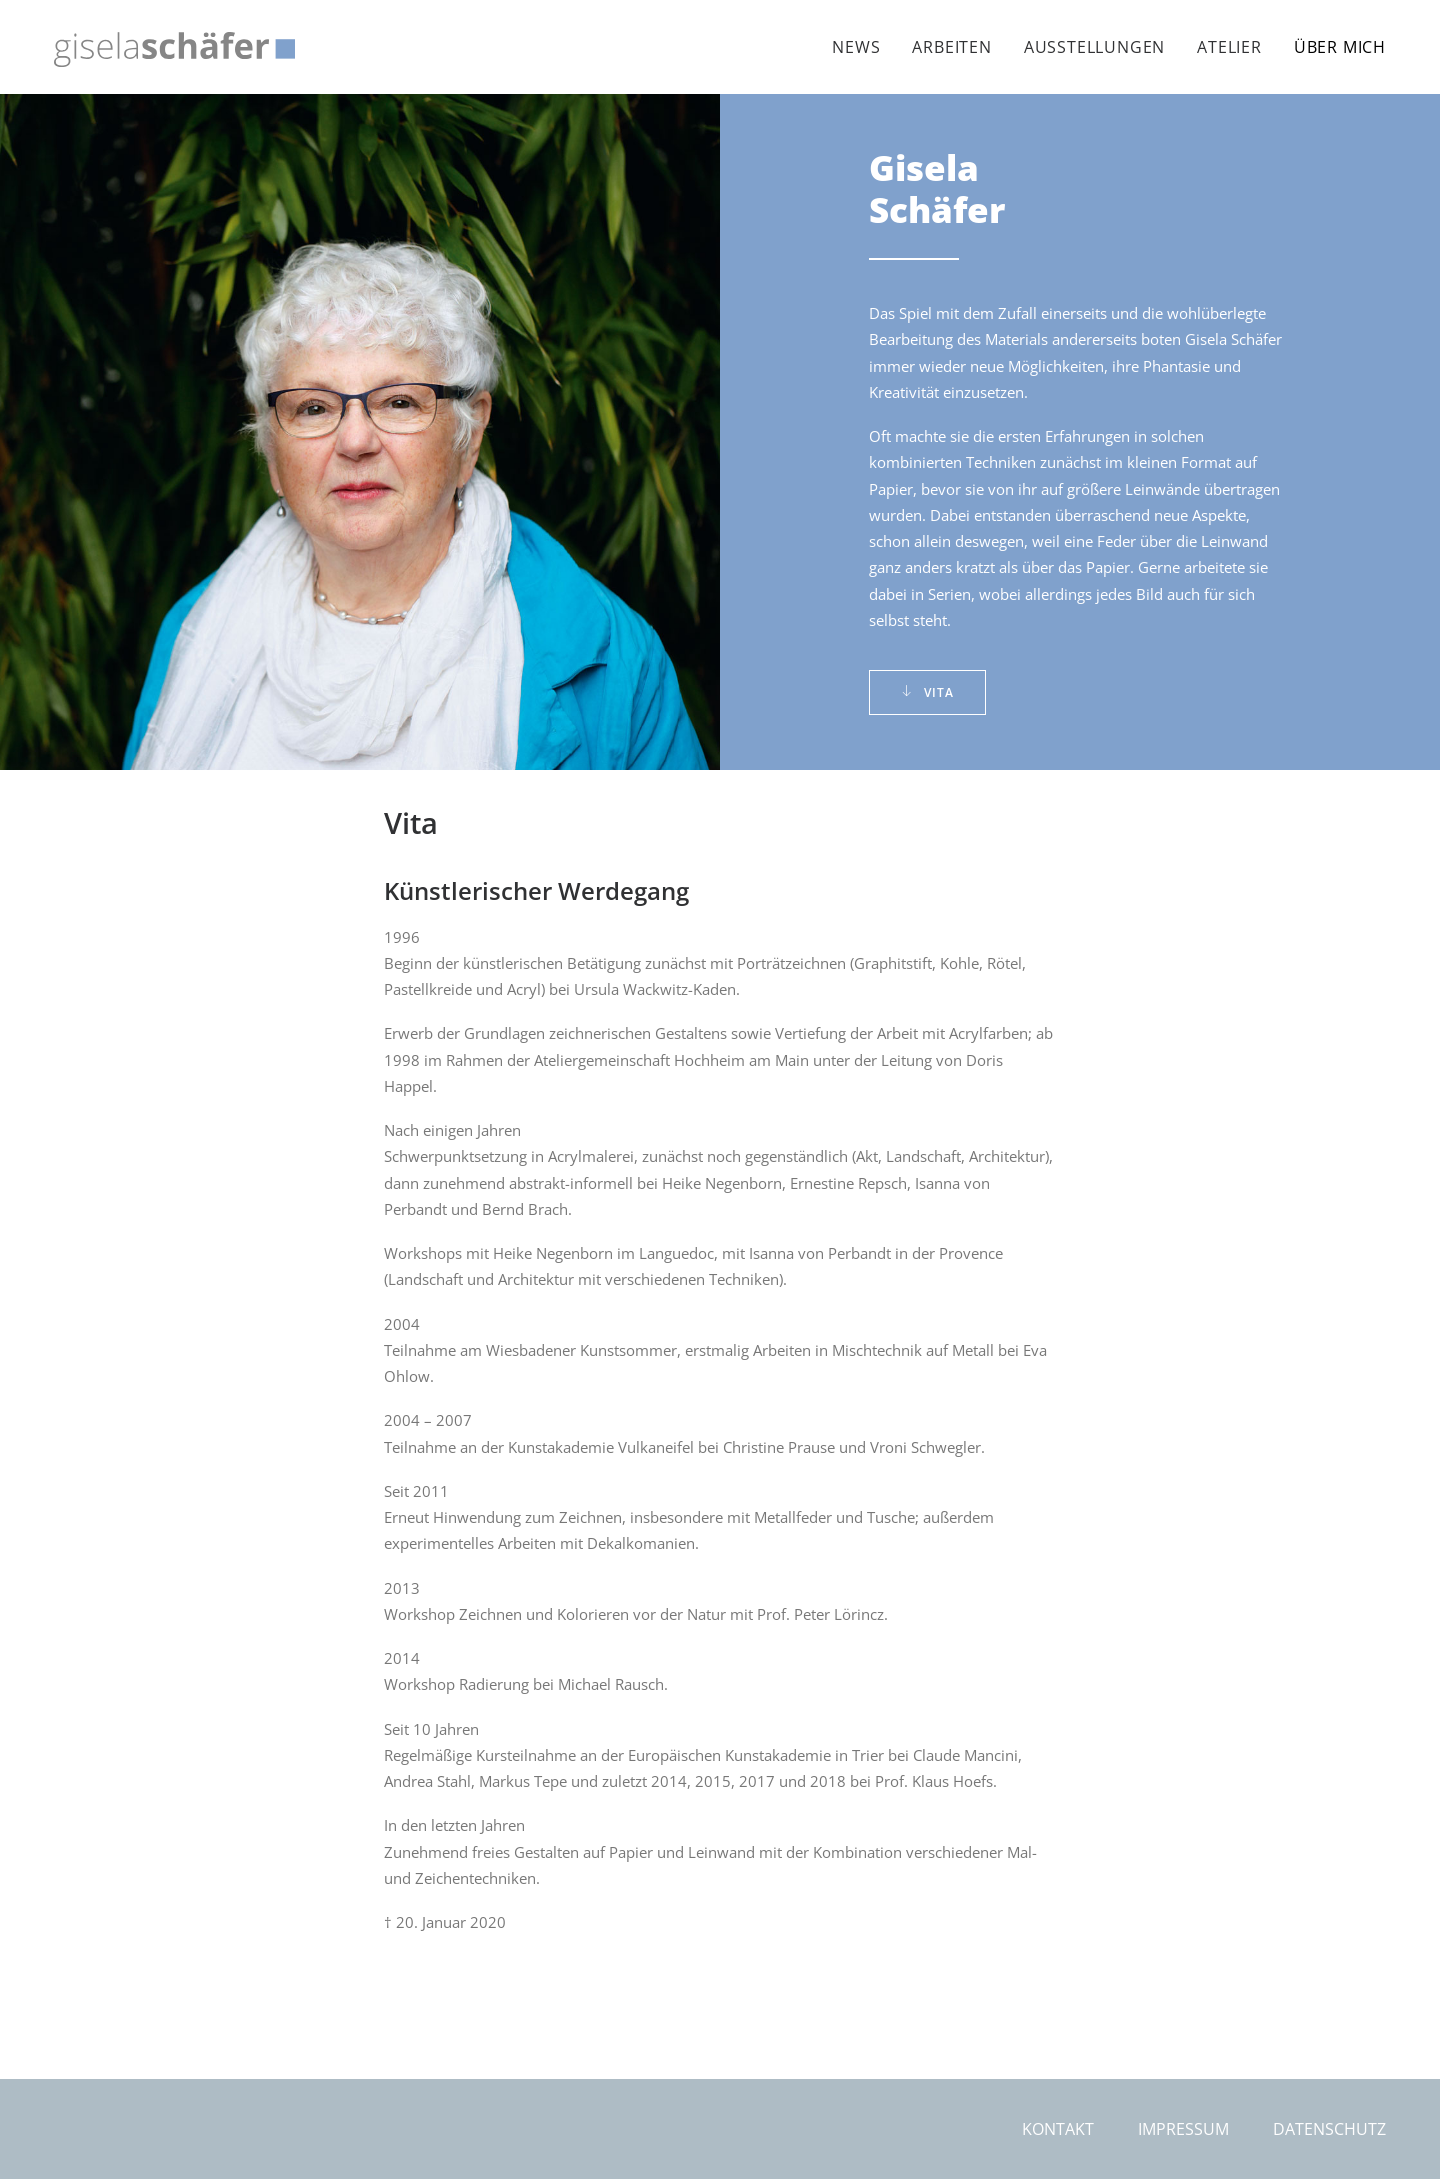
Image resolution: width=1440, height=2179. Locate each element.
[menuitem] (863, 47)
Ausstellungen (1094, 47)
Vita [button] (927, 692)
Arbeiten (951, 47)
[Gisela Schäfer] (174, 49)
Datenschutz (1329, 2129)
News (856, 47)
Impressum (1183, 2129)
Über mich (1340, 47)
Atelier (1229, 47)
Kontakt (1058, 2129)
